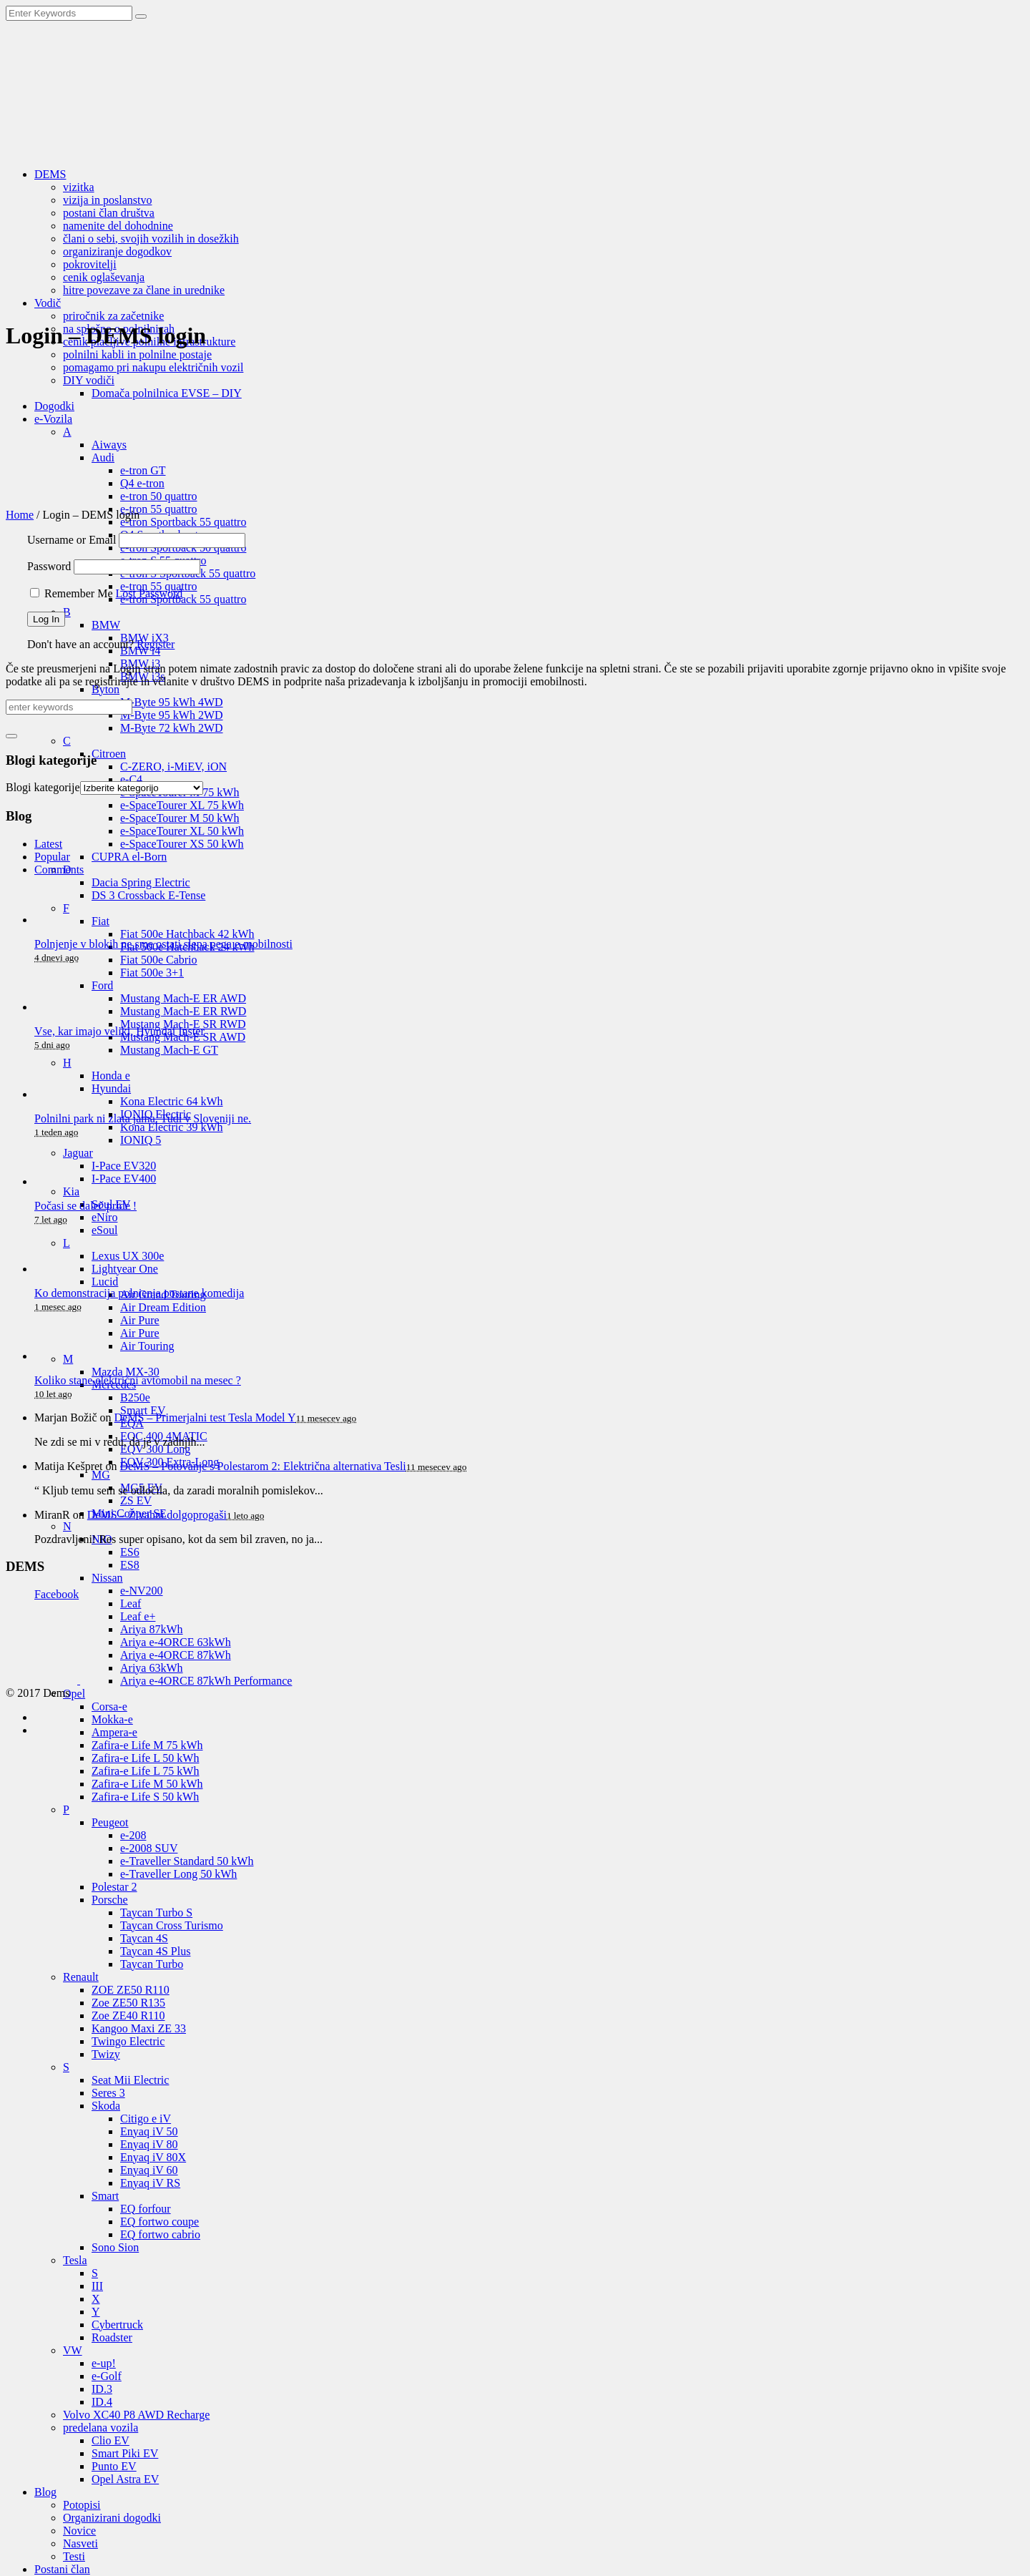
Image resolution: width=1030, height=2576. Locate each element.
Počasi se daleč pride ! (85, 1206)
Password (49, 566)
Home (20, 515)
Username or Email (71, 540)
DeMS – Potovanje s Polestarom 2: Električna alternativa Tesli (263, 1466)
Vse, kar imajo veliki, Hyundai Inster (119, 1031)
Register (156, 644)
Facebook (56, 1594)
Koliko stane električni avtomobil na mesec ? (137, 1380)
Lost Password (149, 593)
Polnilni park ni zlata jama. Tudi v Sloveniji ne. (142, 1118)
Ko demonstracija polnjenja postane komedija (139, 1293)
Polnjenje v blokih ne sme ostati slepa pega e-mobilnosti (163, 944)
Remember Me (78, 593)
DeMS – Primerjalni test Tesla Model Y (205, 1417)
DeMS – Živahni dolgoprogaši (157, 1515)
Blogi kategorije (43, 787)
